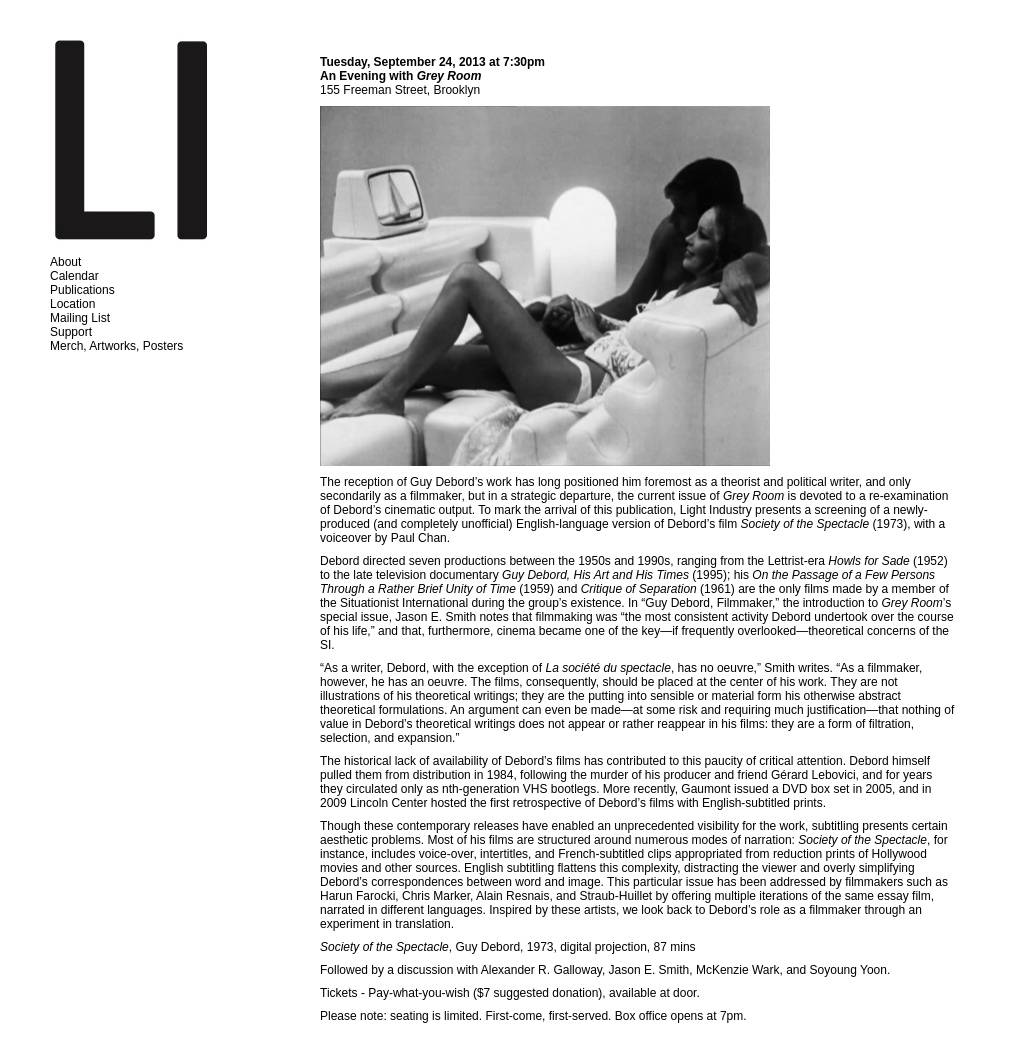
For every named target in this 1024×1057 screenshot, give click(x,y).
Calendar (74, 276)
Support (71, 332)
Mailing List (80, 318)
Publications (82, 290)
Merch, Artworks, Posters (116, 346)
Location (72, 304)
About (65, 262)
